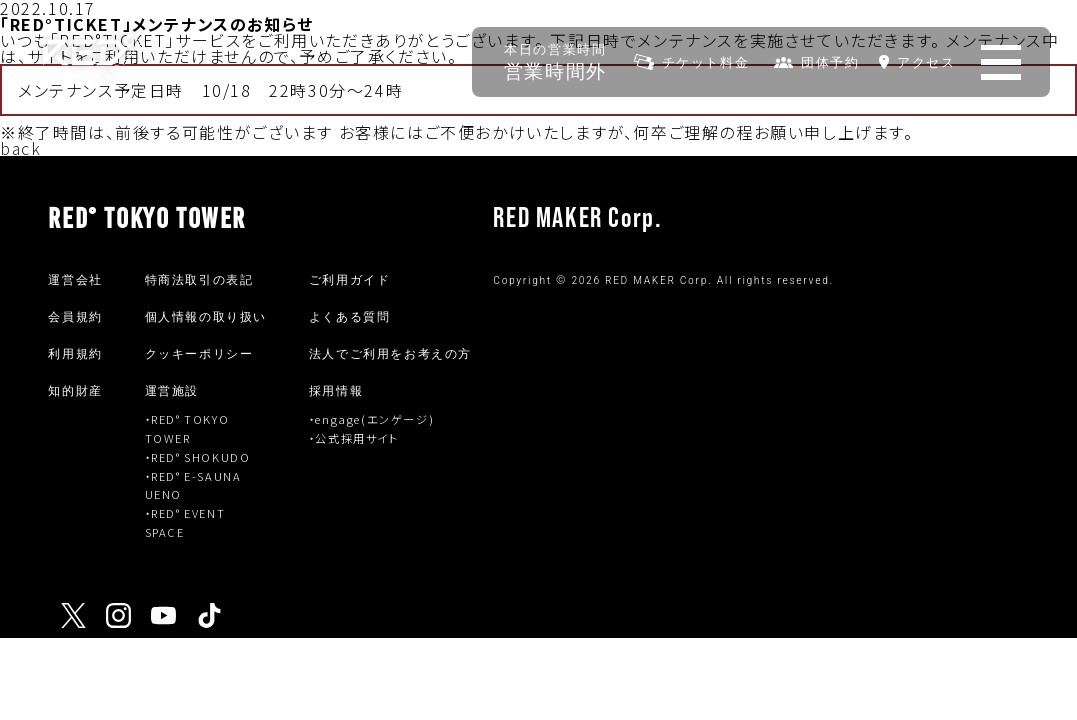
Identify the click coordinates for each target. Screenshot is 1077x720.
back (20, 148)
